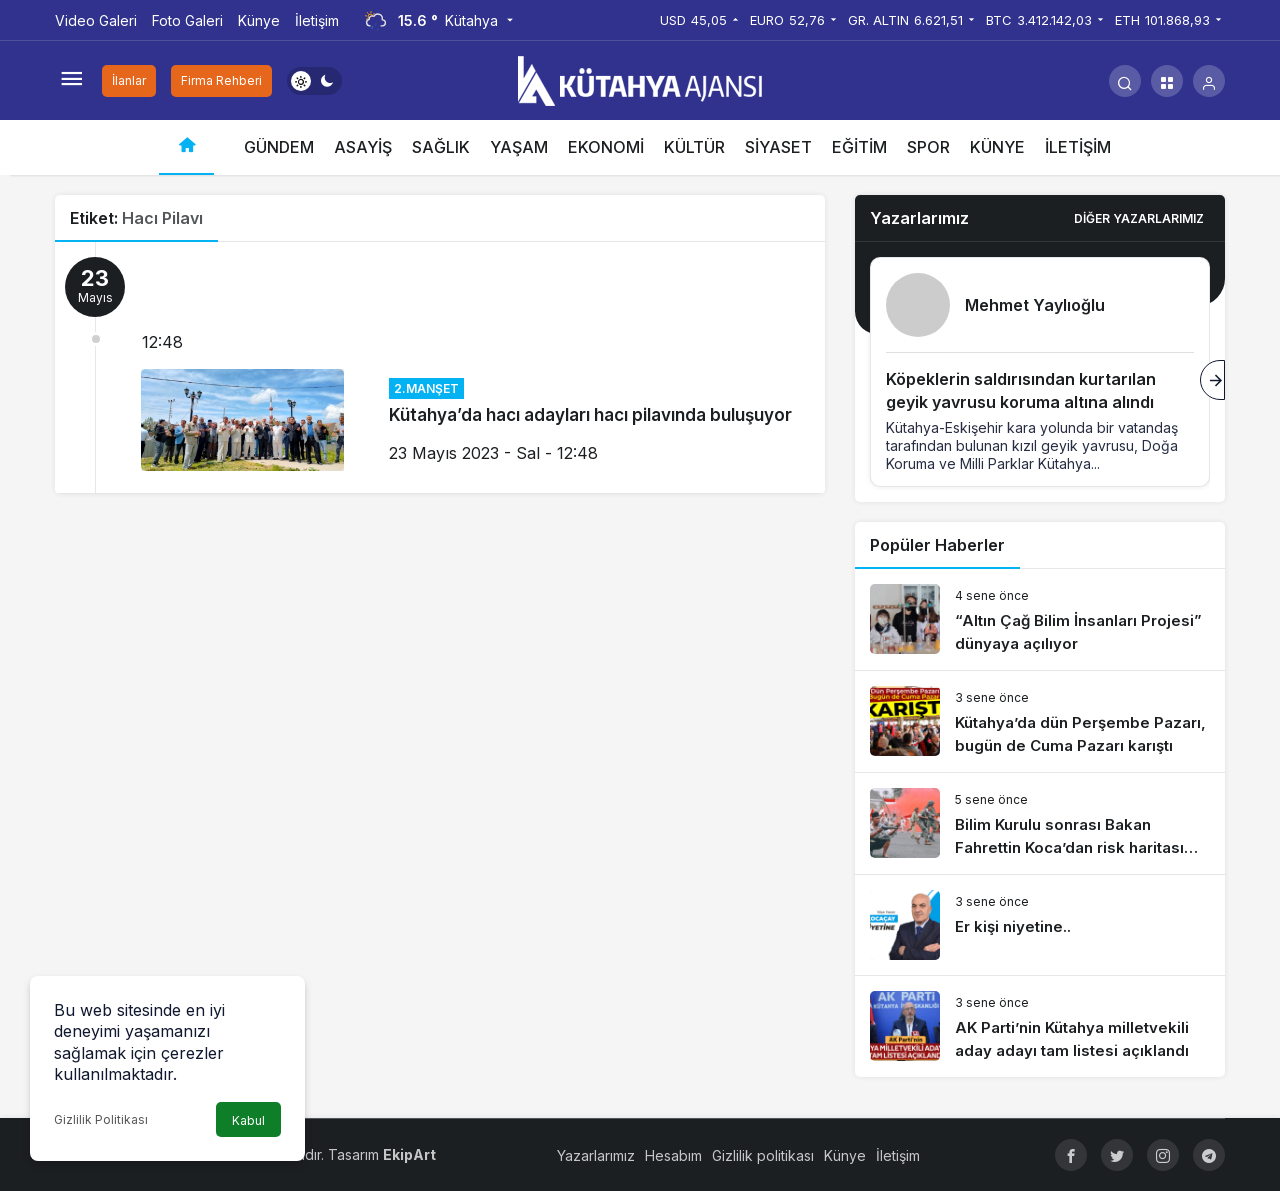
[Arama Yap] (1125, 81)
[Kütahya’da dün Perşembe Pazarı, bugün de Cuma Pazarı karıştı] (1040, 721)
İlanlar (129, 80)
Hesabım (673, 1155)
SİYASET (778, 147)
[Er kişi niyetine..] (1040, 925)
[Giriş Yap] (1209, 81)
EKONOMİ (606, 147)
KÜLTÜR (694, 147)
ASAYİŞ (363, 147)
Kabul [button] (248, 1120)
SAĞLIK (441, 147)
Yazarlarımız (596, 1155)
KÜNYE (997, 147)
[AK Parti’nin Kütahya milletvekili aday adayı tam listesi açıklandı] (1040, 1026)
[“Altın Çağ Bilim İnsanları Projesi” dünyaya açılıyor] (1040, 619)
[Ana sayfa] (186, 147)
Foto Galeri (187, 20)
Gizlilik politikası (763, 1155)
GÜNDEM (279, 147)
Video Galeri (96, 20)
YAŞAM (519, 147)
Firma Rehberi (221, 80)
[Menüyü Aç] (71, 81)
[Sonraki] (1212, 380)
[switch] (314, 81)
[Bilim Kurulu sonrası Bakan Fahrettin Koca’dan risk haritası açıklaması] (1040, 823)
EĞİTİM (859, 147)
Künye (259, 20)
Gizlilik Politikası (101, 1119)
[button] (1167, 81)
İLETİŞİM (1078, 147)
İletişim (317, 20)
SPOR (928, 147)
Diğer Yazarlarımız (1139, 218)
